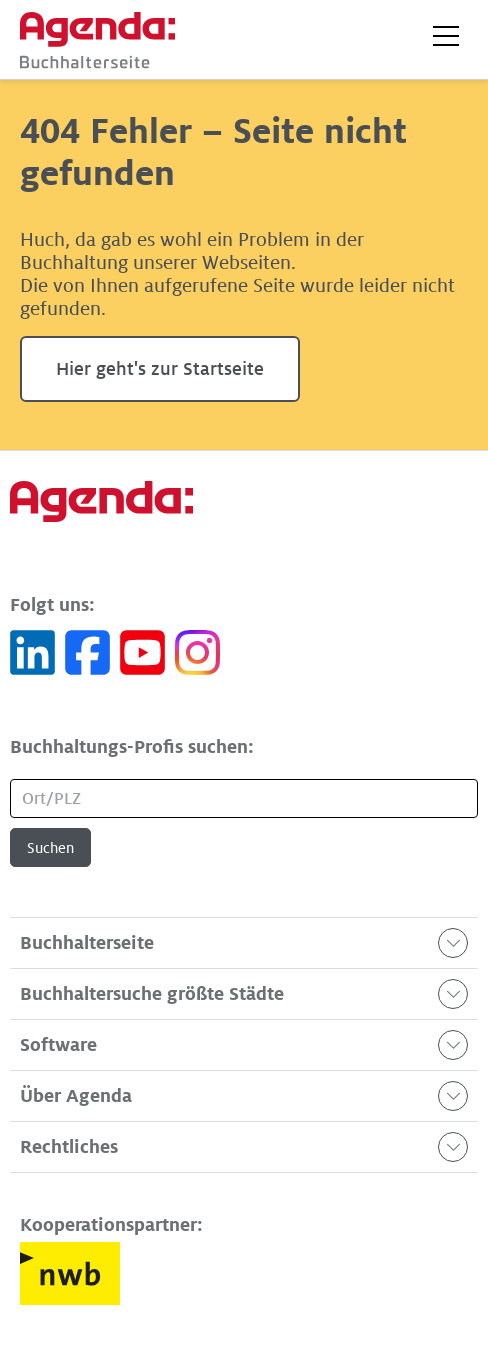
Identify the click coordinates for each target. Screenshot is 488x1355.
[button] (446, 36)
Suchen (50, 848)
